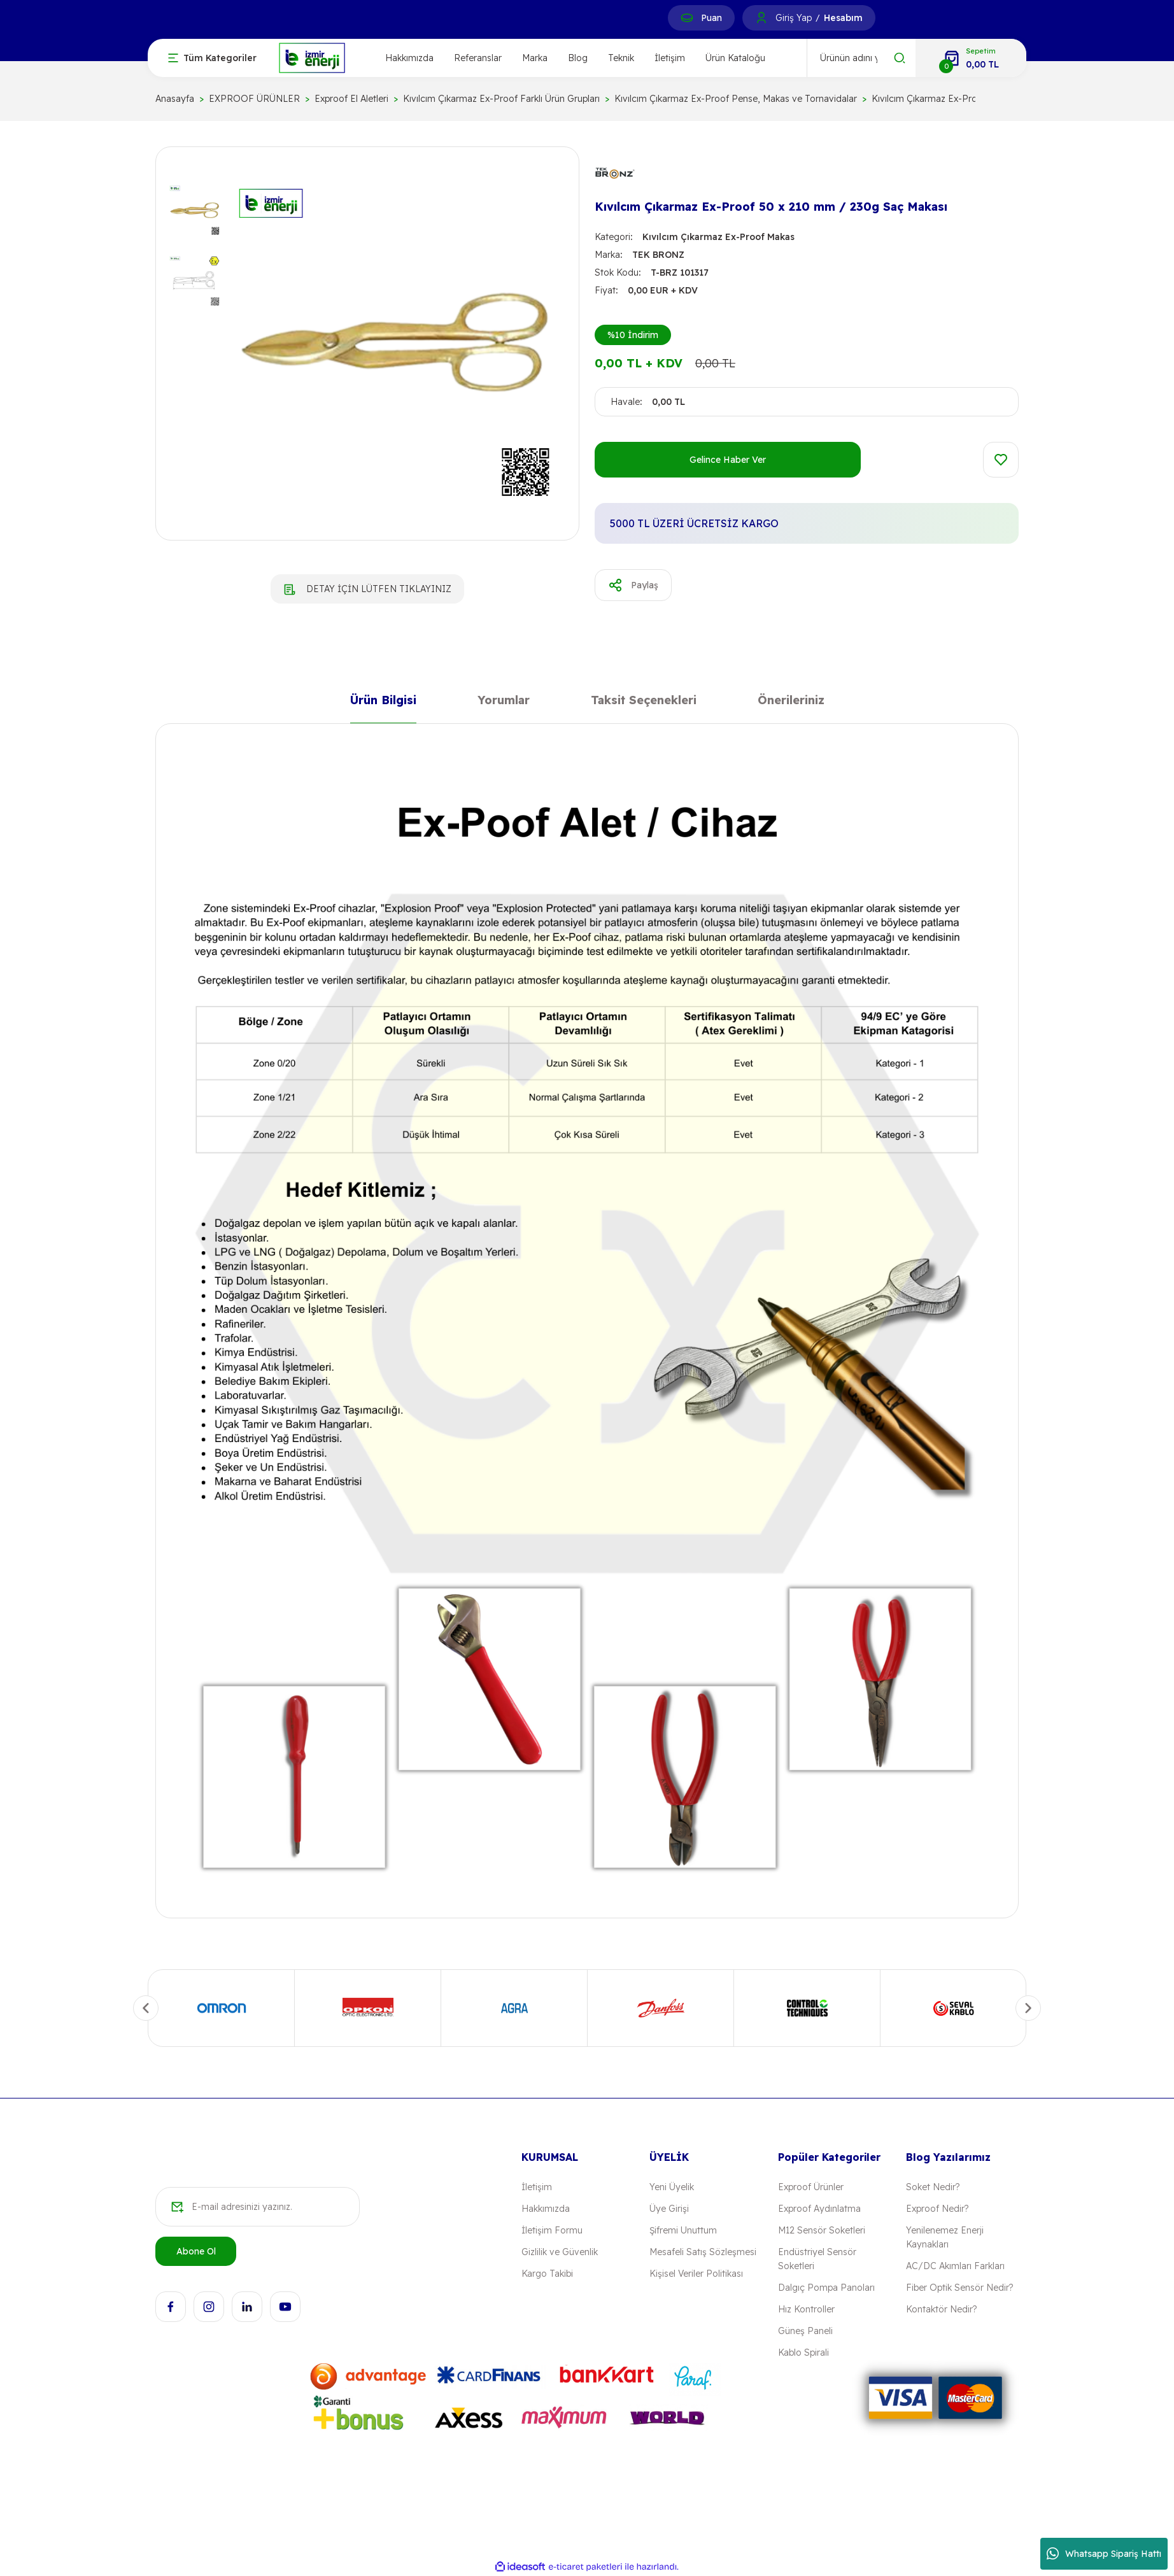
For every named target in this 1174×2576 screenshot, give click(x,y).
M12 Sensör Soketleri (821, 2230)
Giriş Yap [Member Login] (793, 18)
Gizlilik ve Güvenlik (559, 2252)
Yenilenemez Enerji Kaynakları (945, 2237)
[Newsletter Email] (257, 2206)
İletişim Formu (552, 2230)
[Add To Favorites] (1001, 460)
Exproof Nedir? (937, 2208)
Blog (578, 58)
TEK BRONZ (658, 254)
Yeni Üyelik (671, 2187)
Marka (535, 58)
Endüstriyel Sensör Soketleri (817, 2259)
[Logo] (312, 57)
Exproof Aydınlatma (819, 2208)
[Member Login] (761, 17)
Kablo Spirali (803, 2352)
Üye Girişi (669, 2208)
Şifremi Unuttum (683, 2230)
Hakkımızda (409, 58)
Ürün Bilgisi (383, 702)
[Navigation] (212, 58)
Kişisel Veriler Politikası (696, 2273)
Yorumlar (503, 702)
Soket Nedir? (932, 2187)
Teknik (621, 58)
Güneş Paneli (805, 2331)
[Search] (861, 58)
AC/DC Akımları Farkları (955, 2266)
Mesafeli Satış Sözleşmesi (702, 2252)
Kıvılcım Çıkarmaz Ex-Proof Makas (718, 237)
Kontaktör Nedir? (941, 2309)
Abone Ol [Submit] (196, 2251)
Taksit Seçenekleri (644, 702)
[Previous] (146, 2008)
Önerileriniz (791, 702)
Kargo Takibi (547, 2273)
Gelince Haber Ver (728, 459)
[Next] (1028, 2008)
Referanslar (478, 58)
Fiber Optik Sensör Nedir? (959, 2287)
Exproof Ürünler (811, 2187)
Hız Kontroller (806, 2309)
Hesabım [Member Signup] (843, 18)
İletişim (669, 58)
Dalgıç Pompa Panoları (826, 2287)
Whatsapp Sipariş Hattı (1104, 2554)
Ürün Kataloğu (735, 58)
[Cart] (971, 58)
